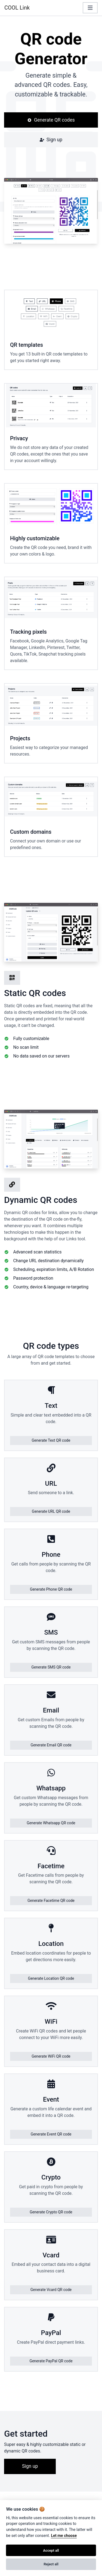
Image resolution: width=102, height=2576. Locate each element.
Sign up (51, 139)
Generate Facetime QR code (51, 1900)
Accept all (51, 2550)
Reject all (51, 2564)
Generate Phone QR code (51, 1589)
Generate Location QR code (51, 1978)
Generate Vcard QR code (51, 2289)
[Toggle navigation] (90, 7)
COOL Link (17, 7)
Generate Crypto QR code (51, 2212)
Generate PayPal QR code (50, 2361)
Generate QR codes (51, 120)
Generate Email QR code (50, 1745)
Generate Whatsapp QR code (51, 1823)
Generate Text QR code (51, 1440)
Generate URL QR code (51, 1511)
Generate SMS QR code (50, 1667)
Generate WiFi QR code (51, 2056)
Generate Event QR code (51, 2134)
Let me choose (64, 2535)
